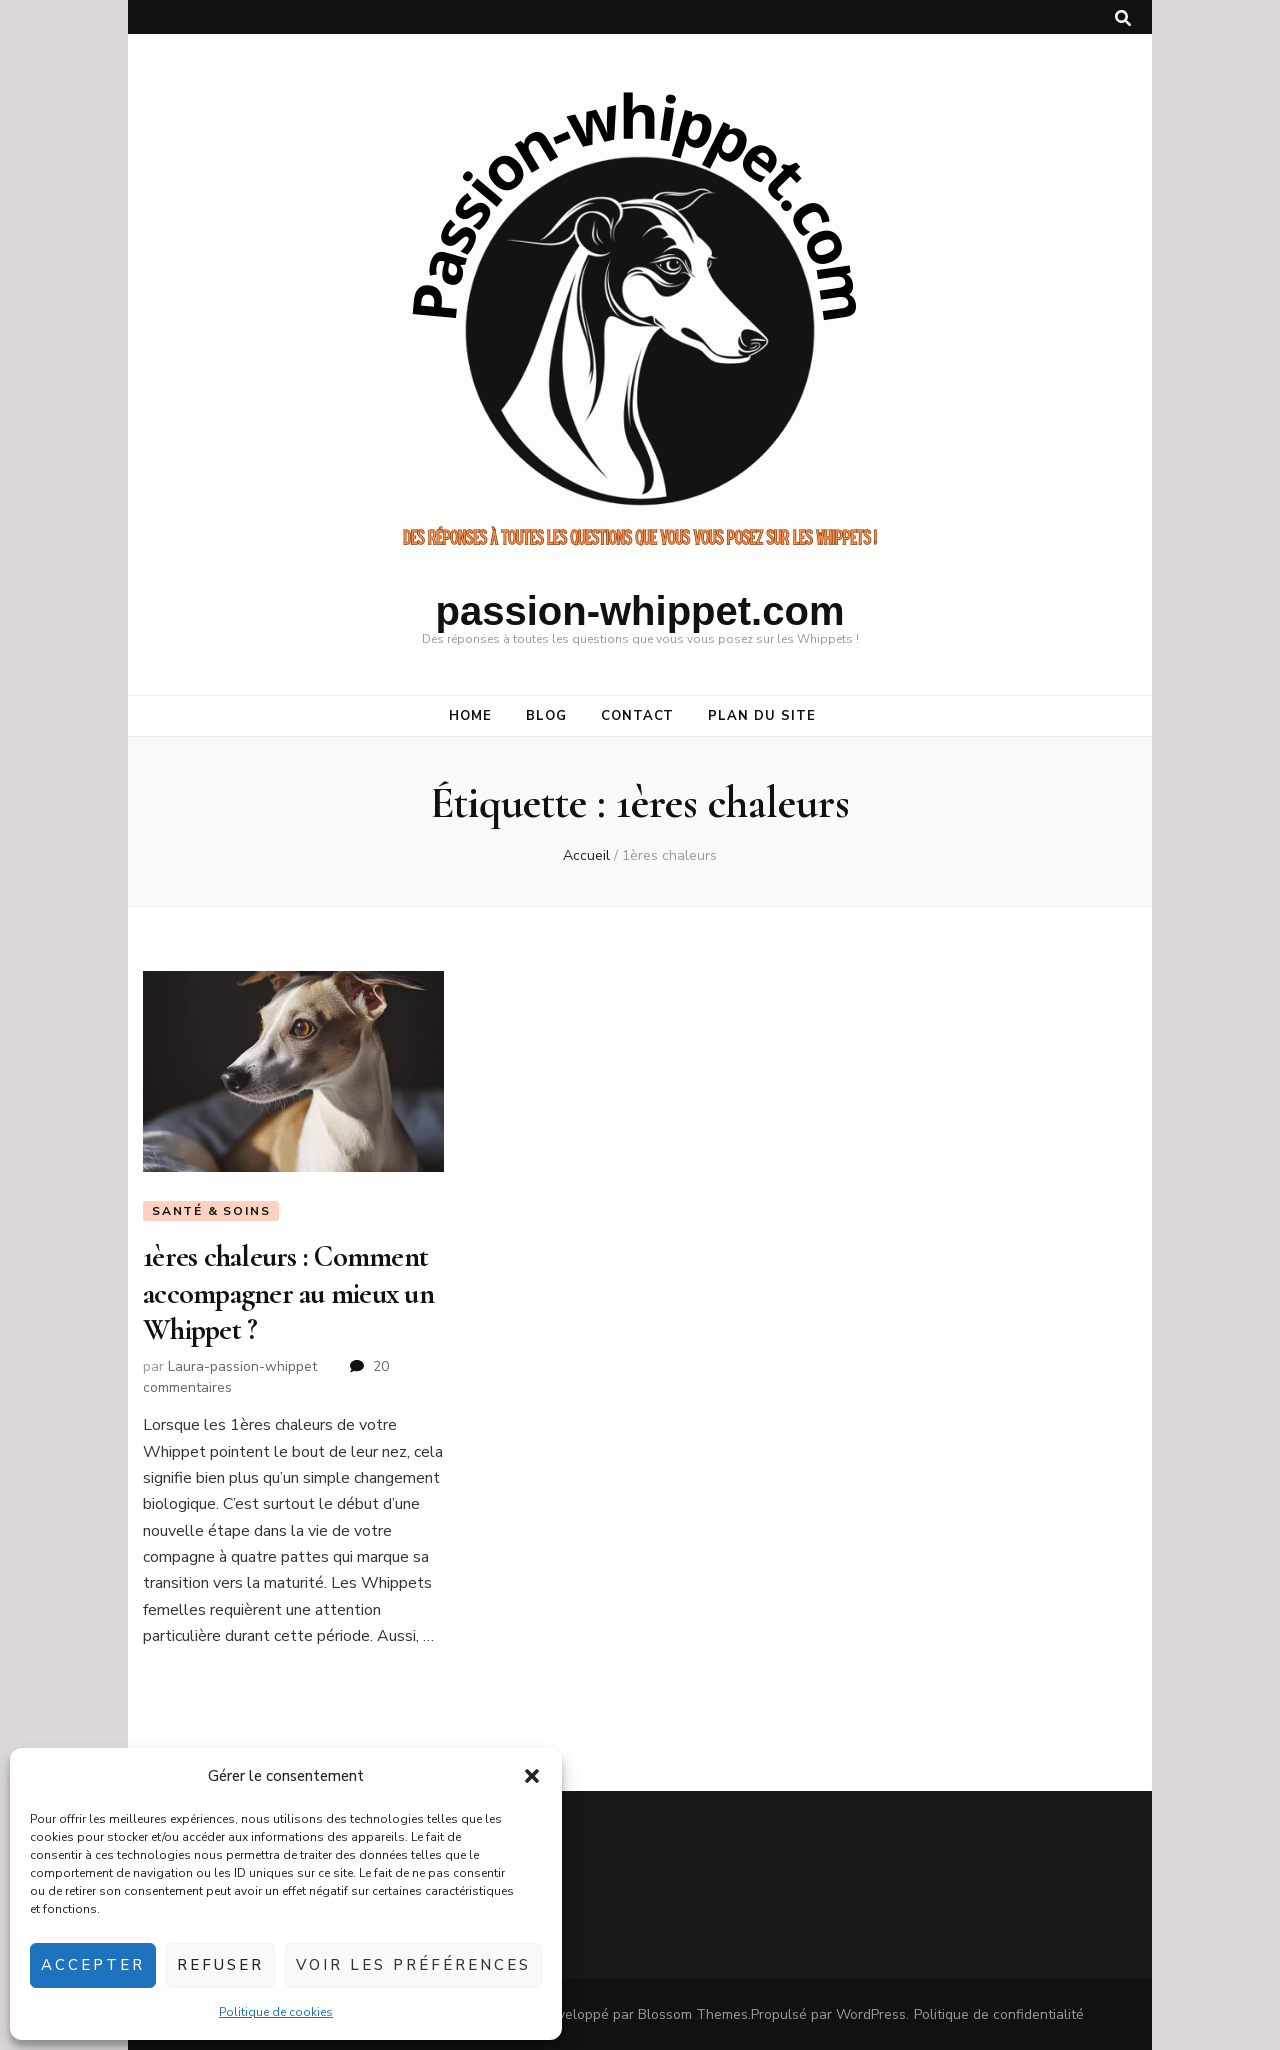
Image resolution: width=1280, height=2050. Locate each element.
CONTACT (638, 716)
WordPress (871, 2014)
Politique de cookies (276, 2012)
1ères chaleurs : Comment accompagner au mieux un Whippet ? (288, 1293)
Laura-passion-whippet (242, 1366)
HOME (470, 716)
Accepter (93, 1965)
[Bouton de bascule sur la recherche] (1123, 18)
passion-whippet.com (640, 611)
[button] (532, 1776)
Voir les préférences (413, 1965)
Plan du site (762, 716)
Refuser (220, 1965)
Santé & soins (211, 1211)
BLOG (546, 716)
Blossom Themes (693, 2014)
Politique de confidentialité (999, 2014)
